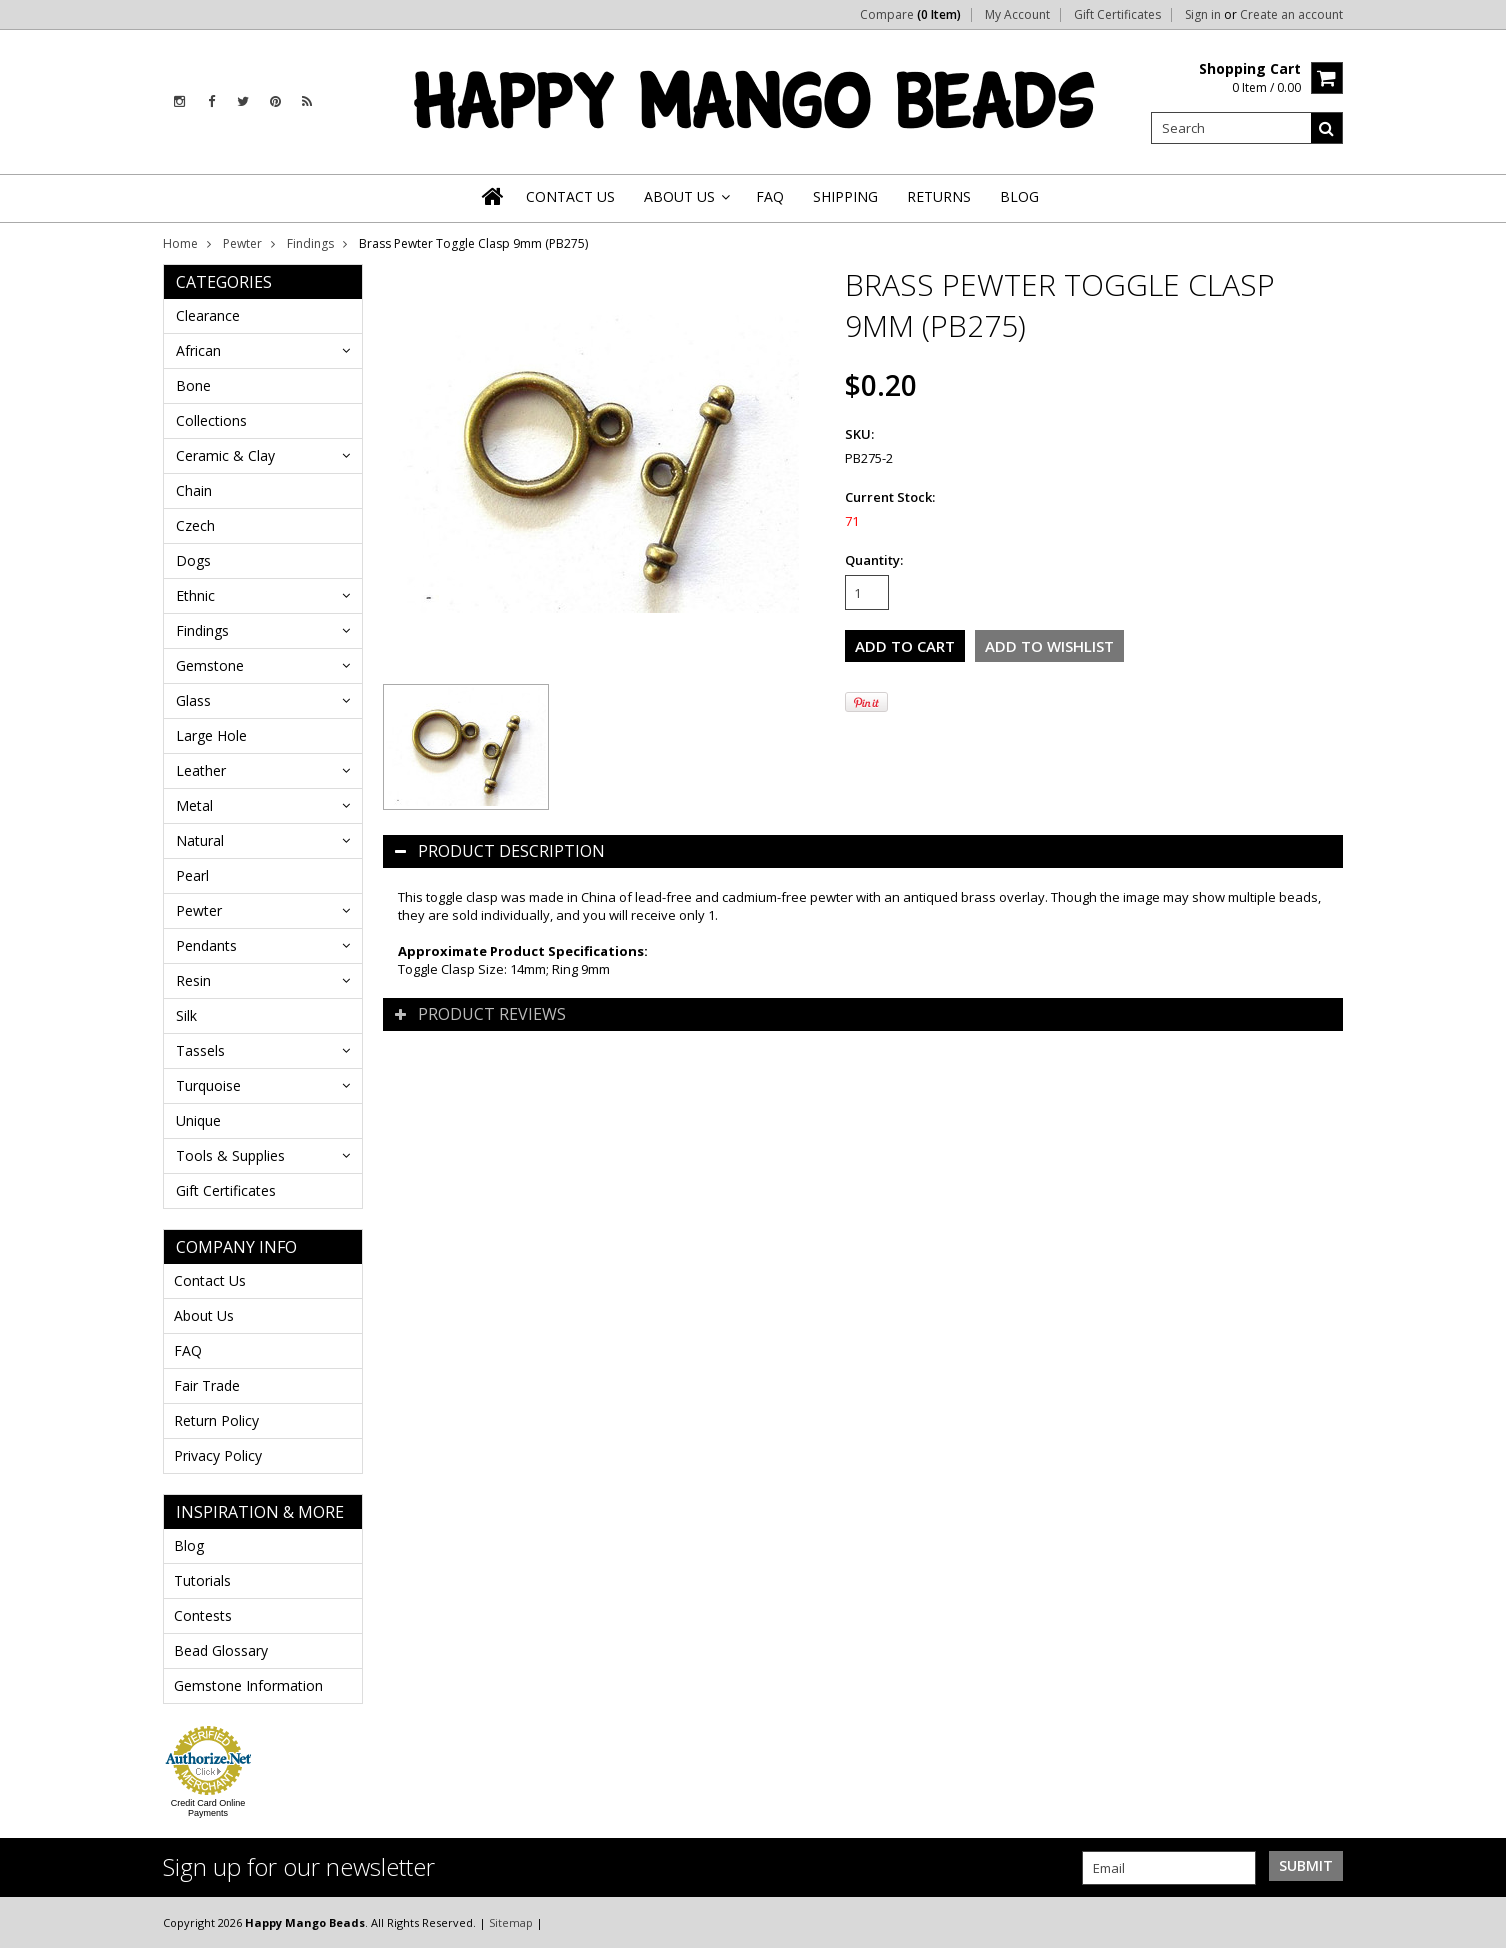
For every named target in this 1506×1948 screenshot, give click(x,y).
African (198, 350)
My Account (1017, 15)
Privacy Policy (218, 1455)
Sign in (1203, 15)
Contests (203, 1615)
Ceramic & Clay (225, 455)
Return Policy (216, 1420)
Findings (310, 243)
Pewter (242, 243)
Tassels (200, 1050)
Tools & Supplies (230, 1155)
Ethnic (195, 595)
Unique (198, 1120)
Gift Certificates (1117, 15)
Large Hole (211, 735)
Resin (193, 980)
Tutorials (202, 1580)
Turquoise (208, 1085)
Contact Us (210, 1280)
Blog (189, 1545)
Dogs (193, 560)
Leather (201, 770)
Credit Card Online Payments (208, 1808)
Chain (194, 490)
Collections (211, 420)
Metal (194, 805)
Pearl (192, 875)
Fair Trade (207, 1385)
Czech (195, 525)
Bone (193, 385)
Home (180, 243)
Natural (200, 840)
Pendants (206, 945)
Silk (186, 1015)
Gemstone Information (248, 1685)
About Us (204, 1315)
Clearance (208, 315)
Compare (910, 15)
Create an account (1291, 15)
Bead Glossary (221, 1650)
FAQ (188, 1350)
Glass (193, 700)
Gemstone (210, 665)
